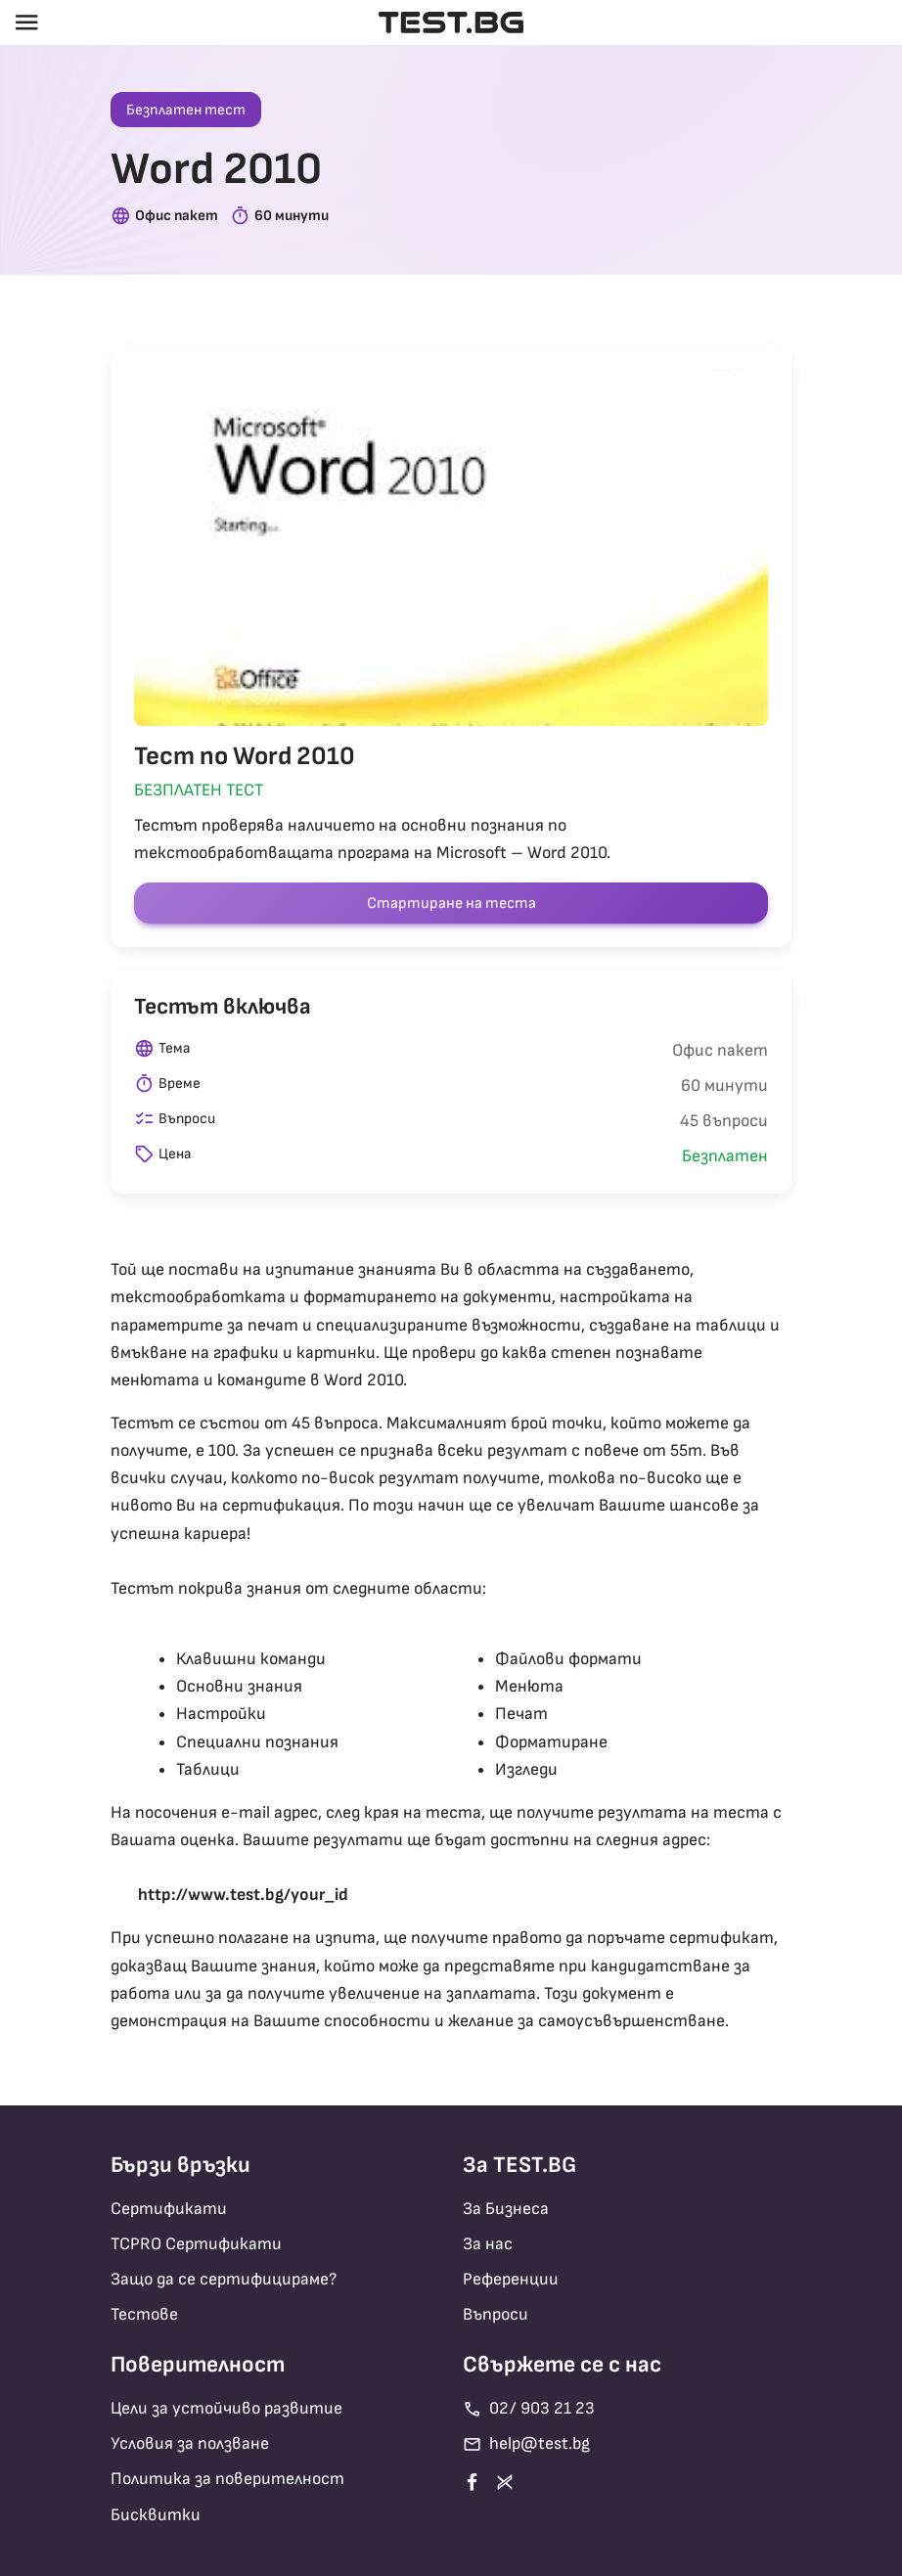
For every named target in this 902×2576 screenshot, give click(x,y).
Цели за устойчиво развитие (226, 2408)
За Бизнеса (506, 2208)
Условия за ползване (190, 2443)
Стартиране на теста (451, 903)
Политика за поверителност (227, 2478)
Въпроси (495, 2314)
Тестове (144, 2314)
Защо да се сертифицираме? (224, 2279)
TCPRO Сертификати (196, 2244)
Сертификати (169, 2208)
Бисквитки (156, 2515)
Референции (511, 2279)
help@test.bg (526, 2444)
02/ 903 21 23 (529, 2409)
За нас (488, 2244)
